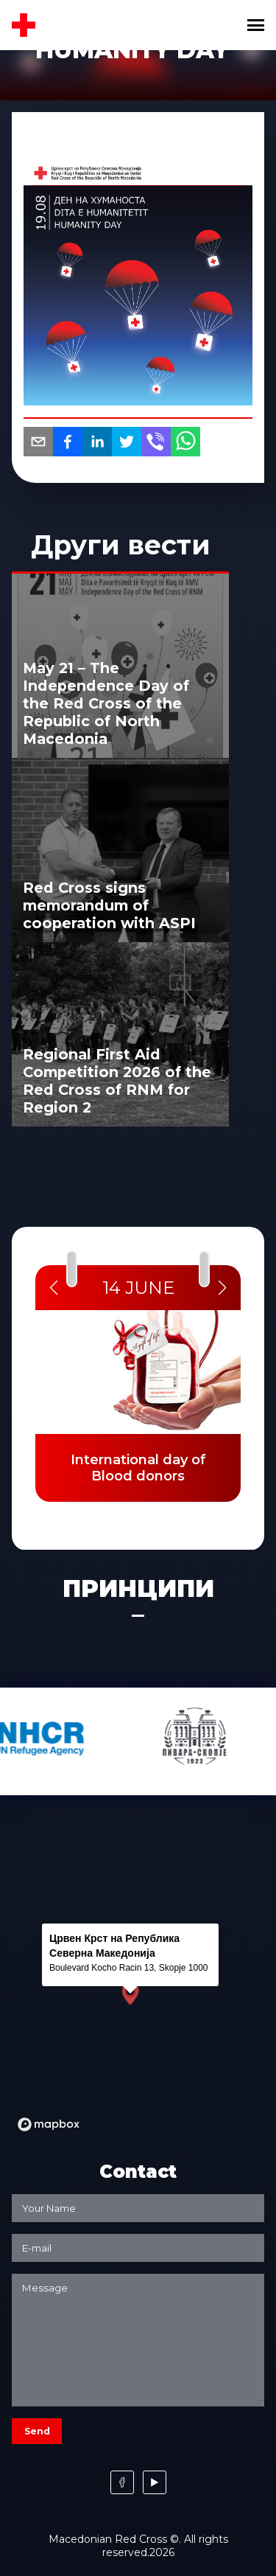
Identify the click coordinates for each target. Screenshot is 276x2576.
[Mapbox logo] (48, 2124)
